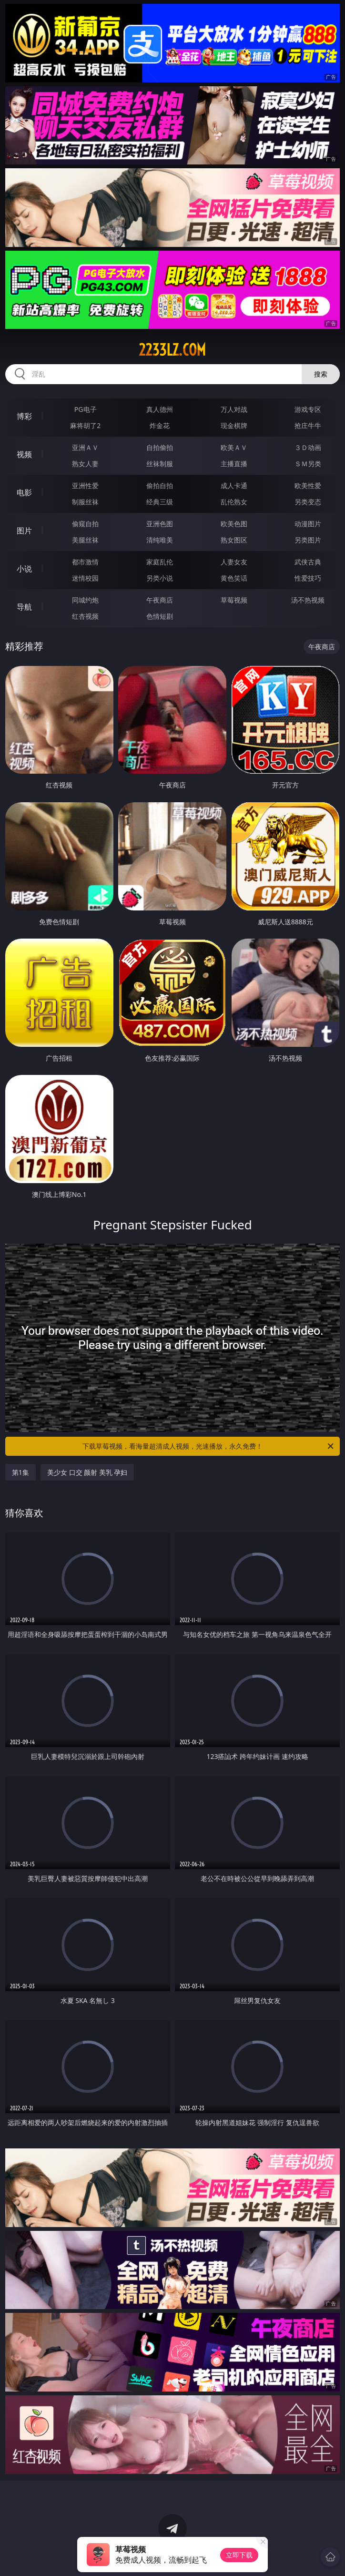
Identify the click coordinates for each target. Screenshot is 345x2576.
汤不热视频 (308, 599)
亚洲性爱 (85, 485)
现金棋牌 (234, 425)
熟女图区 (234, 539)
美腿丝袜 (85, 539)
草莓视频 (234, 599)
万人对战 (234, 409)
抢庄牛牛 (307, 425)
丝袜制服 (159, 463)
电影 (24, 492)
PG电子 (85, 409)
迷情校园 (85, 578)
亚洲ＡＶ (85, 447)
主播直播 (234, 463)
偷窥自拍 (85, 523)
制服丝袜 (85, 501)
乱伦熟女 (234, 501)
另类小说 (159, 578)
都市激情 (85, 561)
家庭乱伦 (159, 561)
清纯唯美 (159, 539)
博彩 (24, 416)
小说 (24, 568)
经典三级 (159, 501)
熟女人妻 (85, 463)
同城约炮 (85, 599)
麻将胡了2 (85, 425)
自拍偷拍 (159, 447)
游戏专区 (307, 409)
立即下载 (239, 2554)
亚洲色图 (159, 523)
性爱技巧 (307, 578)
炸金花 (160, 425)
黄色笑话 (234, 578)
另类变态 (307, 501)
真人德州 (159, 409)
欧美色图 (234, 523)
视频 (24, 454)
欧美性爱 (307, 485)
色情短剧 (159, 616)
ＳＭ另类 (307, 463)
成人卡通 (234, 485)
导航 (24, 607)
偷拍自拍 (159, 485)
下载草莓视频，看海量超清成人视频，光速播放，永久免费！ (208, 1446)
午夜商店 (159, 599)
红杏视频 (85, 616)
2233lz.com (172, 349)
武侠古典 (307, 561)
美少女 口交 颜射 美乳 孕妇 (87, 1472)
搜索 (320, 373)
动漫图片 (307, 523)
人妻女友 (234, 561)
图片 (24, 530)
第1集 (20, 1472)
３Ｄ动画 (307, 447)
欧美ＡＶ (234, 447)
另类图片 (307, 539)
